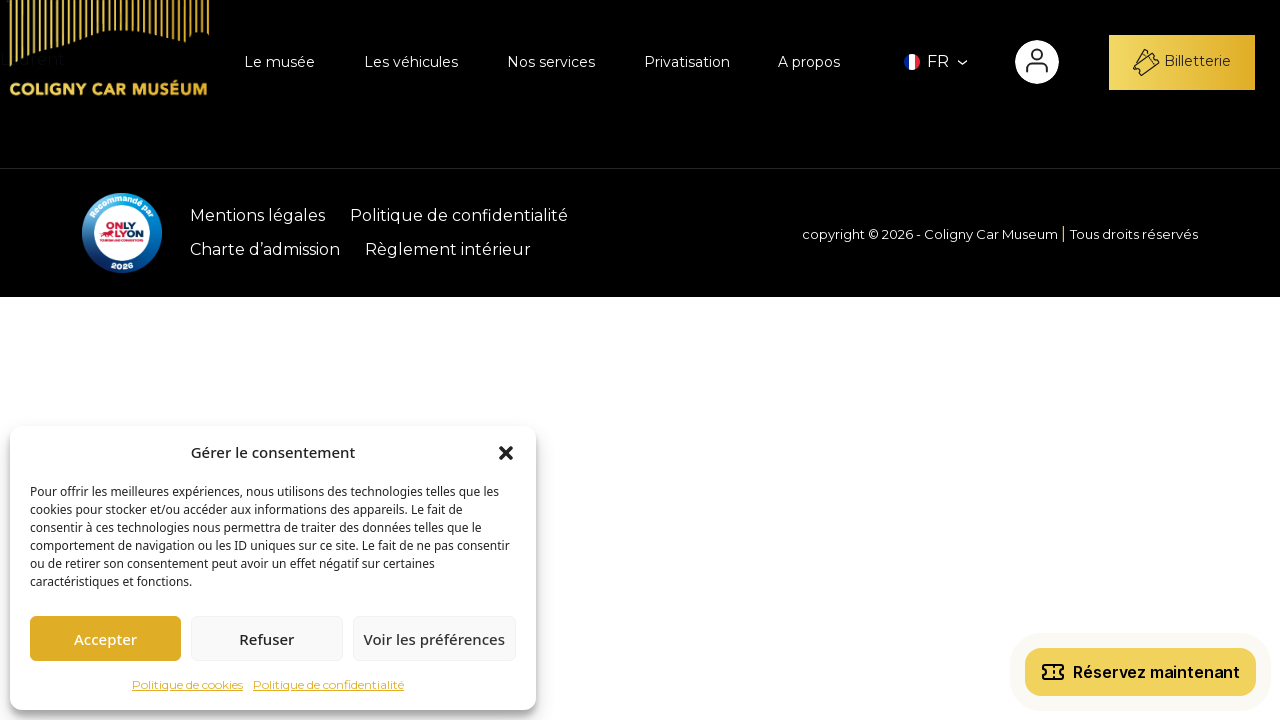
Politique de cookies (187, 684)
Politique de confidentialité (328, 684)
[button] (506, 452)
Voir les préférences (434, 639)
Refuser (266, 639)
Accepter (105, 639)
